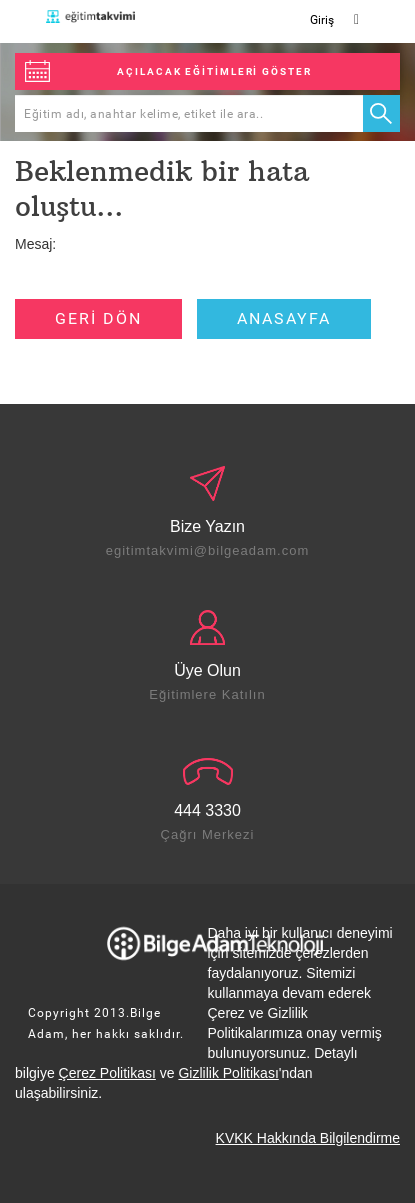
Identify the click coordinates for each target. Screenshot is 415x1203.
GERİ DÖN (98, 318)
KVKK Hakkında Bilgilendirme (308, 1138)
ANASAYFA (284, 318)
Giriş (322, 20)
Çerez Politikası (107, 1073)
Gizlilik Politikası (228, 1073)
